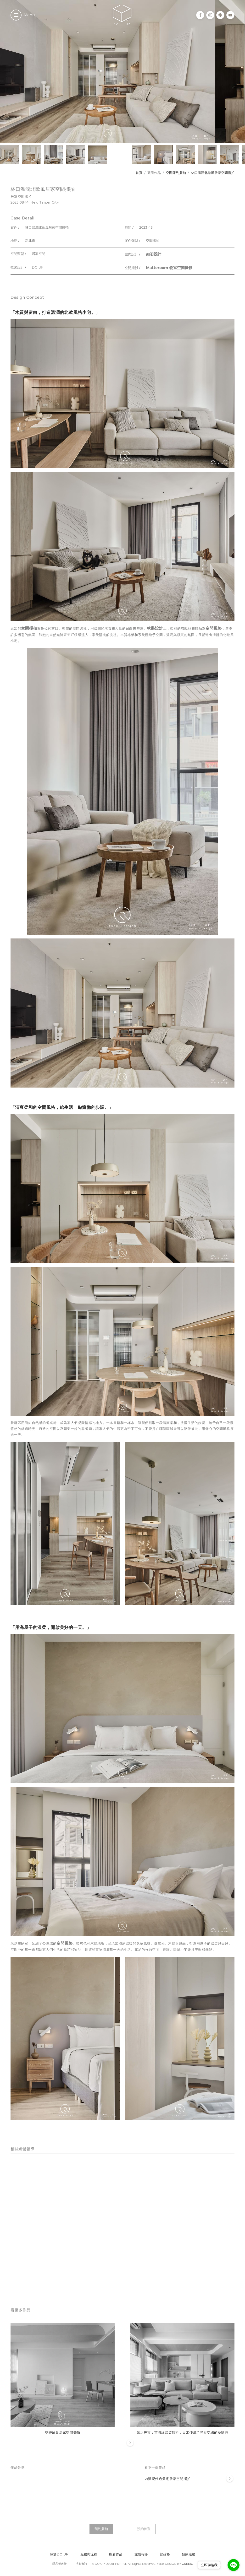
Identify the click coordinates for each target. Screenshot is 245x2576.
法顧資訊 (81, 2563)
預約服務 (188, 2554)
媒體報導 (141, 2554)
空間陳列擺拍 (176, 173)
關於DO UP (59, 2554)
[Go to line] (233, 2565)
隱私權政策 (59, 2563)
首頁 (139, 173)
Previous (115, 2443)
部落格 (165, 2554)
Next (130, 2443)
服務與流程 (88, 2554)
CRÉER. (187, 2563)
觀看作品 (115, 2554)
